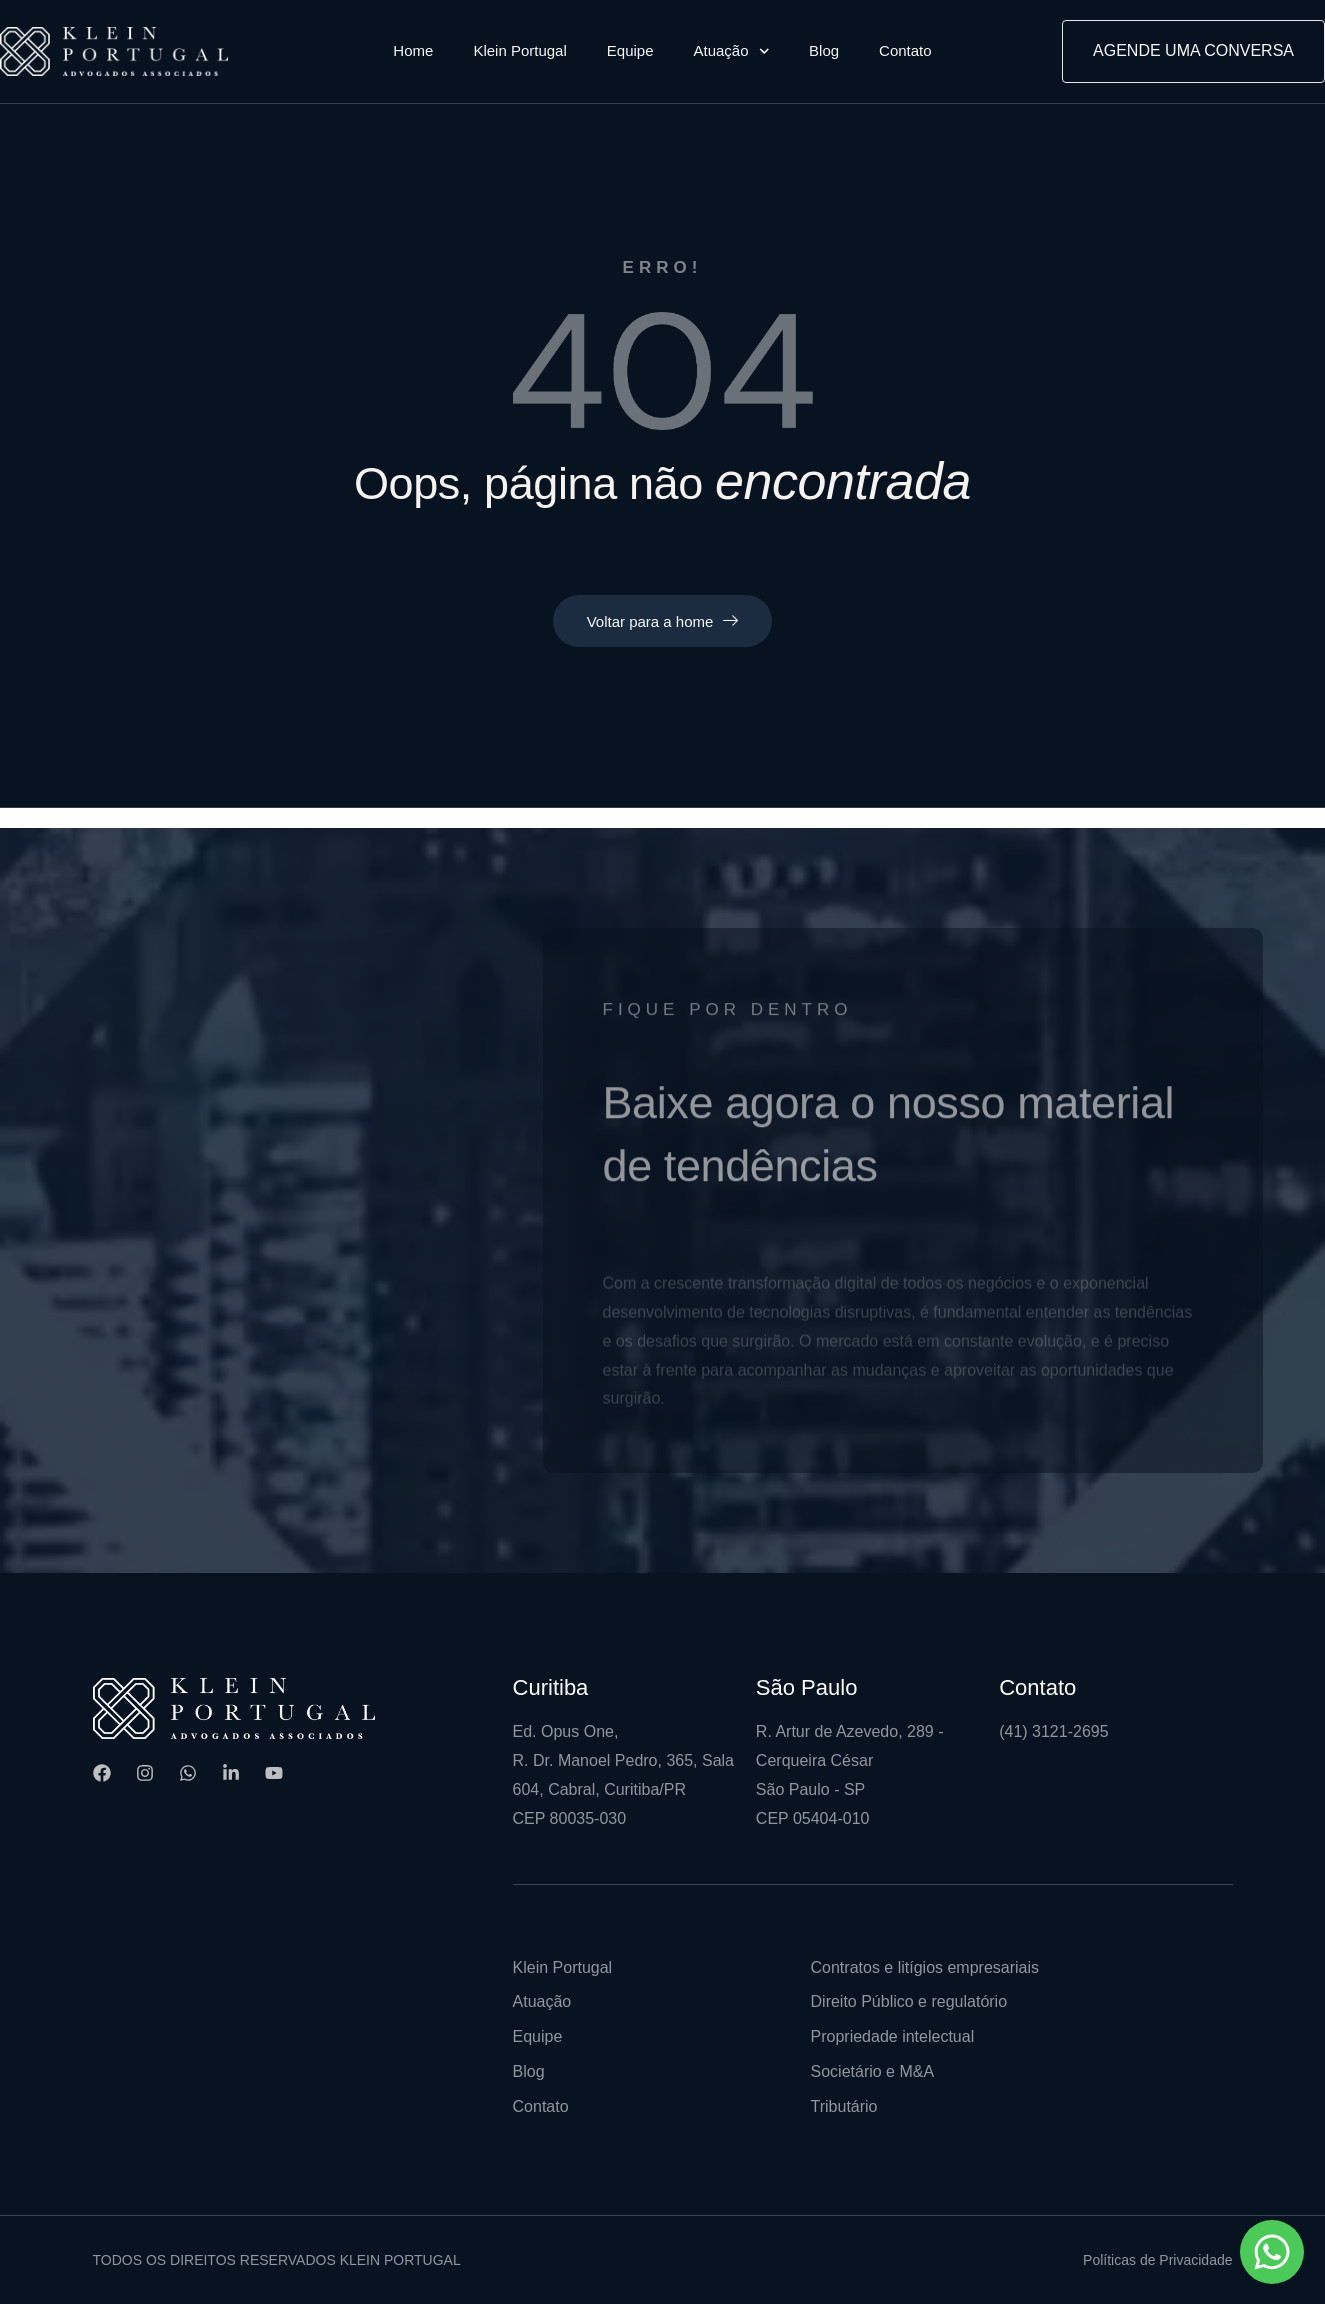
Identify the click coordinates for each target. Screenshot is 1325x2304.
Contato (905, 50)
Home (413, 50)
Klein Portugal (519, 50)
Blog (824, 50)
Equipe (630, 50)
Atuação (732, 51)
